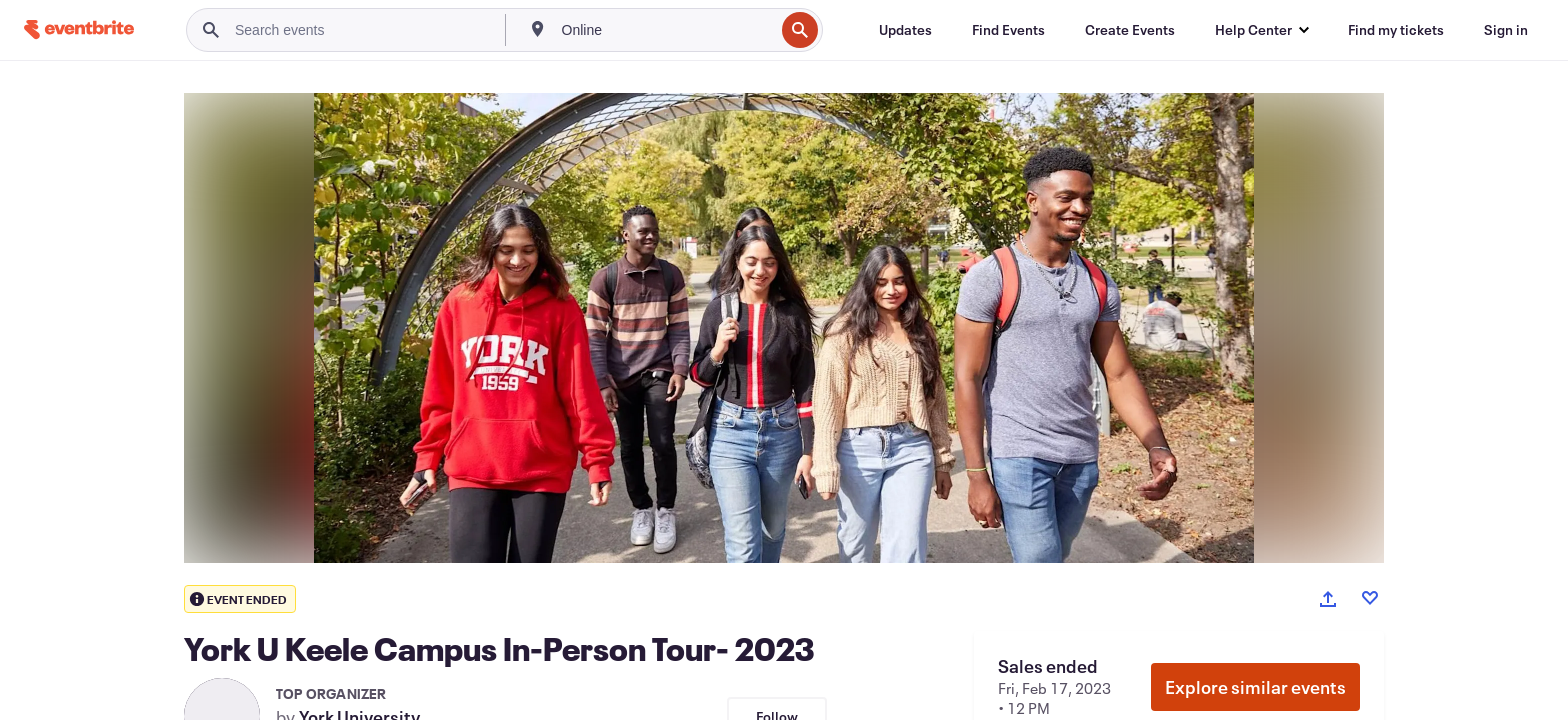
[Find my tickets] (1396, 30)
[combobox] (666, 30)
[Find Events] (1008, 30)
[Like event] (1370, 598)
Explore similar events (1255, 687)
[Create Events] (1130, 30)
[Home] (79, 29)
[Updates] (905, 30)
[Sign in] (1506, 30)
